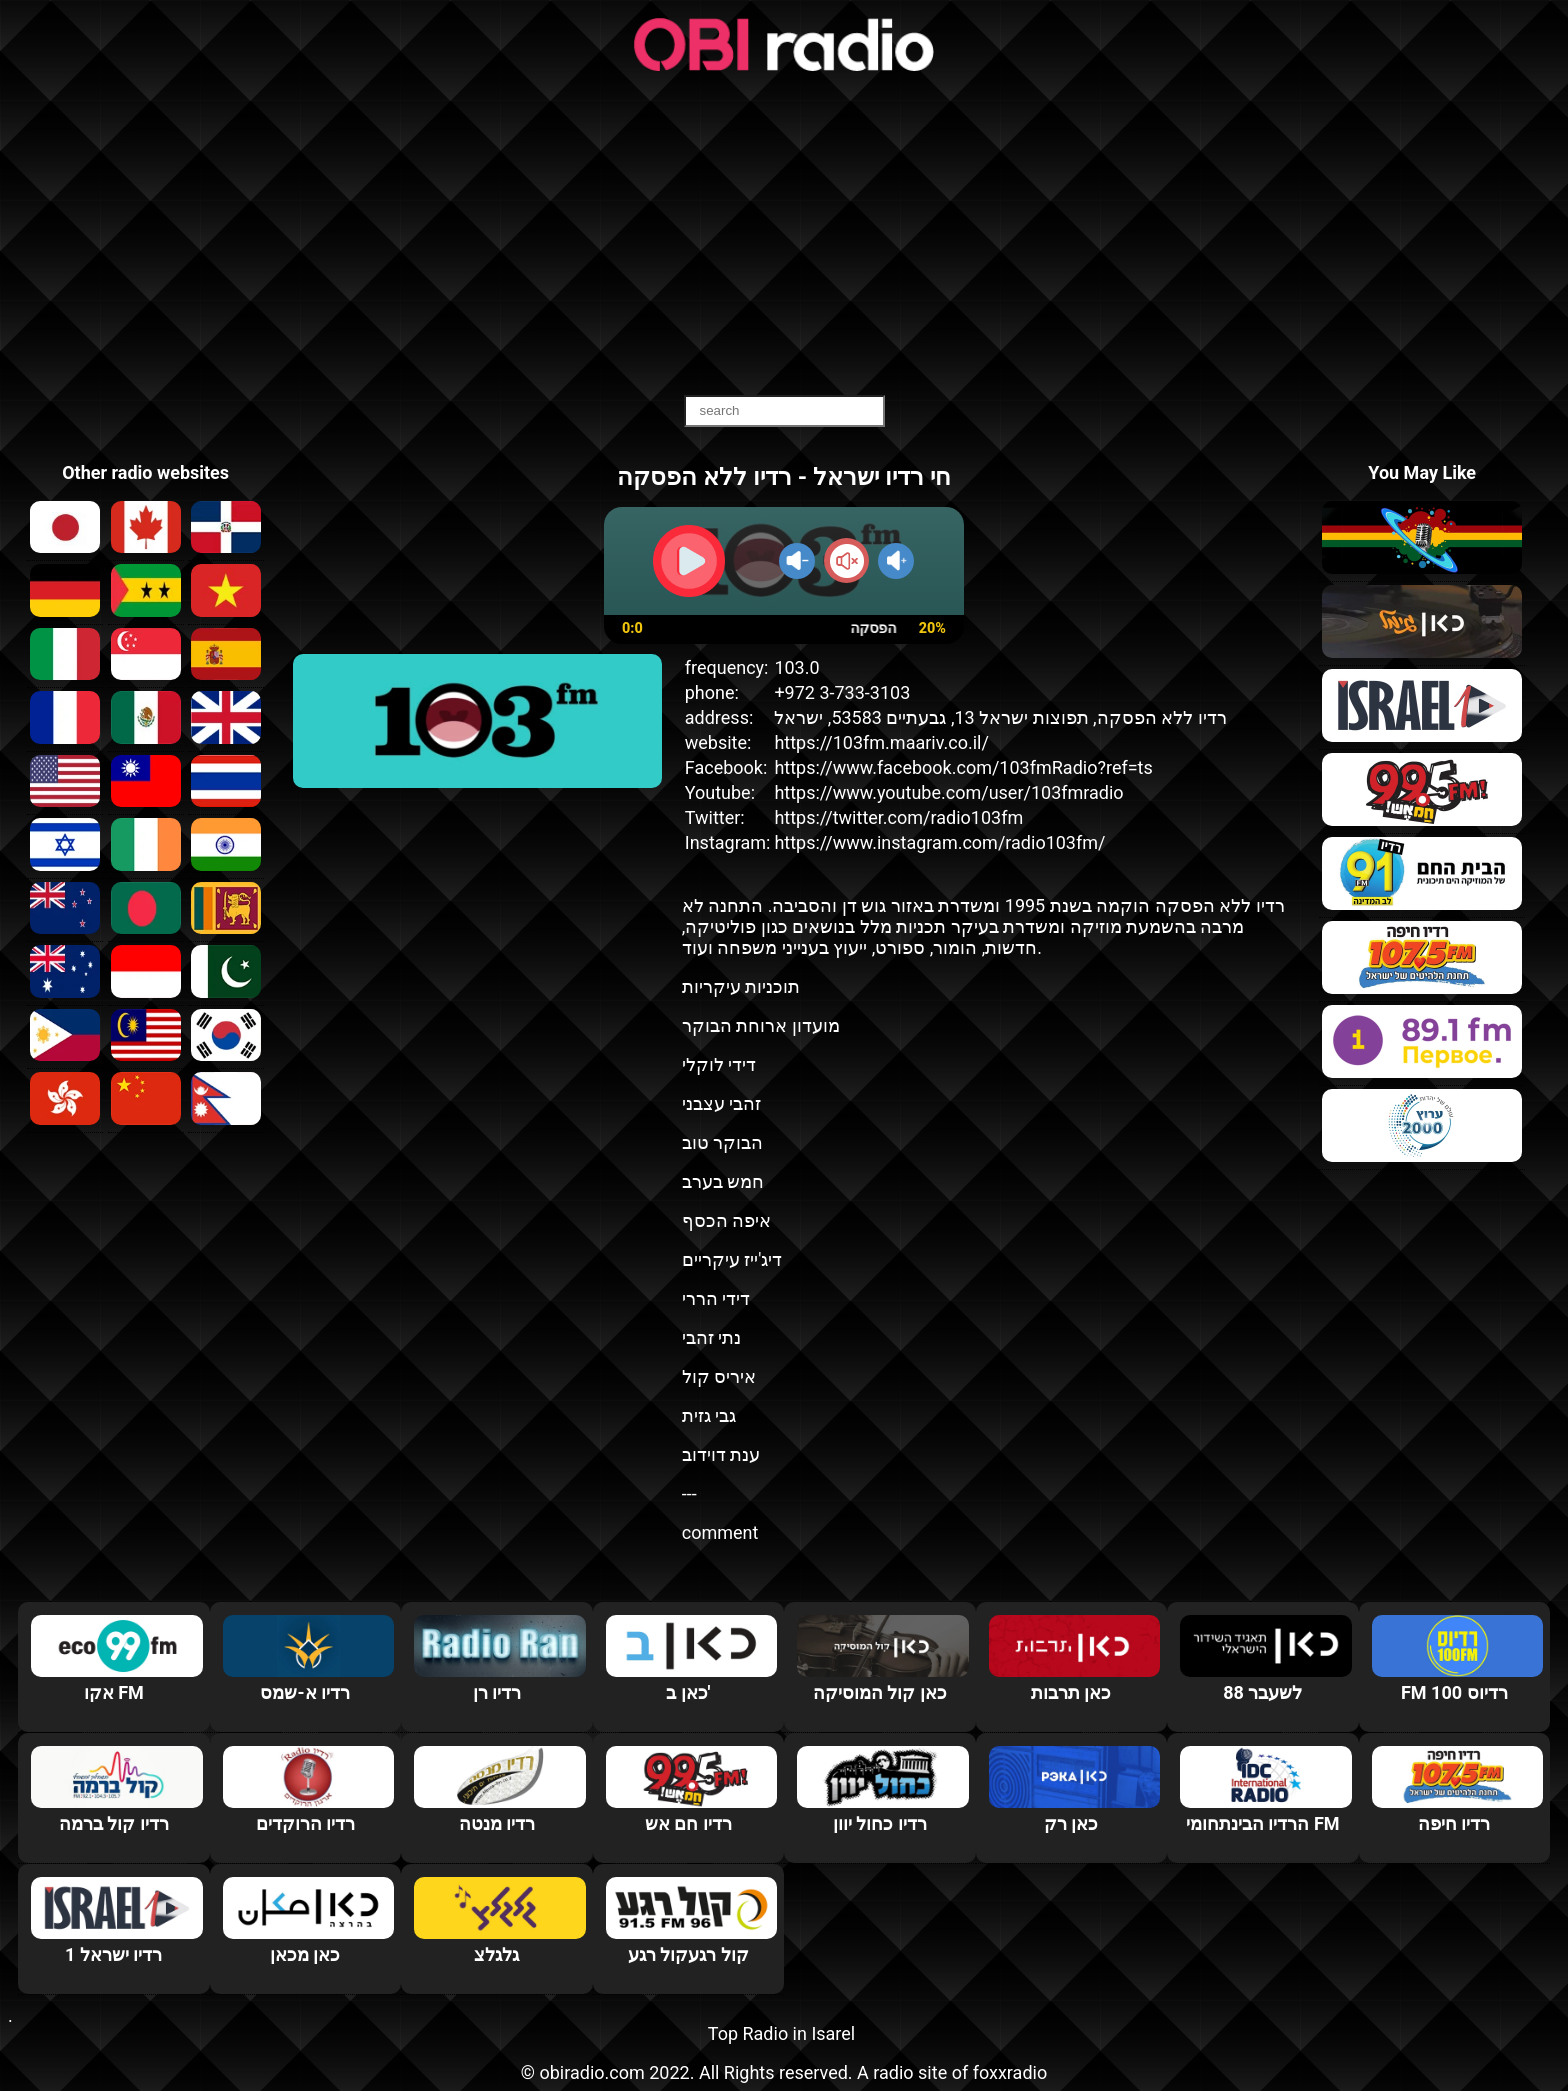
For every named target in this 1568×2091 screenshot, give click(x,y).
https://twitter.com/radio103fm (898, 817)
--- (689, 1493)
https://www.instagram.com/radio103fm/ (939, 842)
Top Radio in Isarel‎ (781, 2033)
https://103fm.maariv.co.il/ (881, 742)
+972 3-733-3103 (842, 692)
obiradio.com (591, 2072)
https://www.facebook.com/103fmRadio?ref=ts (963, 767)
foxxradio (1010, 2072)
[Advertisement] (784, 235)
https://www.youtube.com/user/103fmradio (948, 792)
